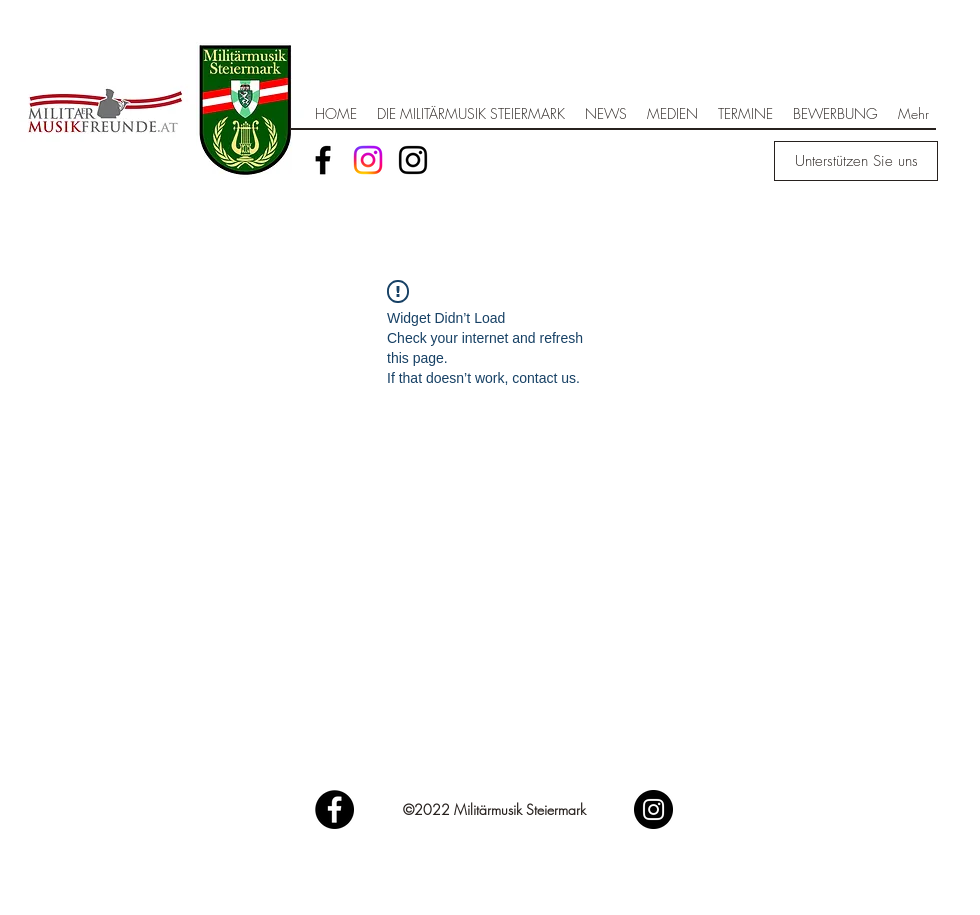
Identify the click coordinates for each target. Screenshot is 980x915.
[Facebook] (323, 160)
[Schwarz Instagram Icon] (413, 160)
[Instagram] (368, 160)
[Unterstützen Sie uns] (856, 161)
